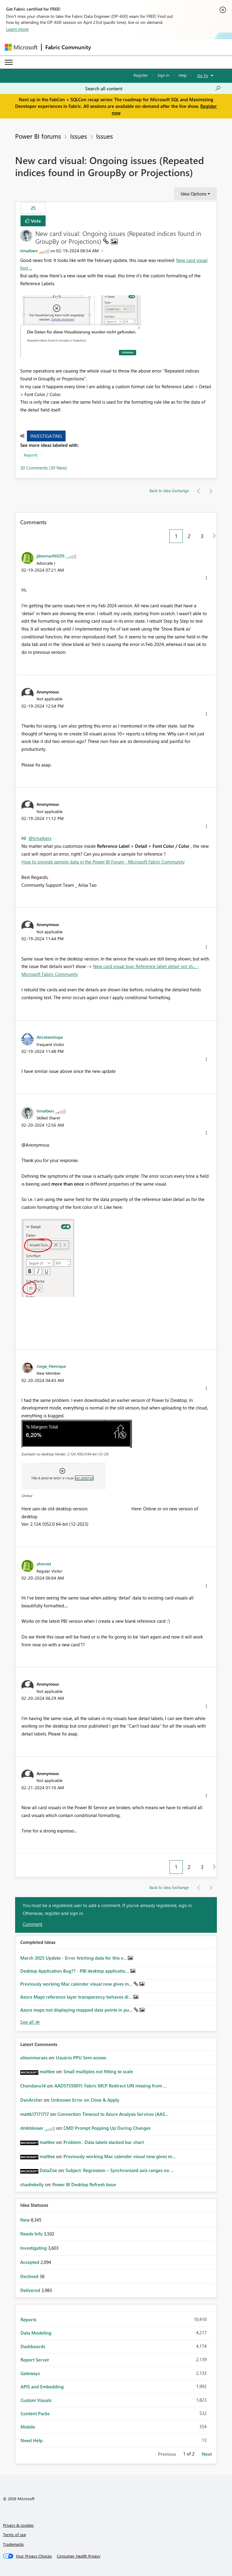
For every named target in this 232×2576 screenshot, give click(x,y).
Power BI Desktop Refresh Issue (84, 2184)
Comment (32, 1924)
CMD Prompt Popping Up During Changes (106, 2128)
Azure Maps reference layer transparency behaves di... (76, 1997)
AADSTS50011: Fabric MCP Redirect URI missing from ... (110, 2086)
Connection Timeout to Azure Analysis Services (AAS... (113, 2114)
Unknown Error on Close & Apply (85, 2100)
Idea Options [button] (193, 194)
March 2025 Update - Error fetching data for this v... (74, 1958)
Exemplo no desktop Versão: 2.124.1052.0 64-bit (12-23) (64, 1453)
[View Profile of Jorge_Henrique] (51, 1366)
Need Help (32, 2440)
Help (183, 75)
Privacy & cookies (18, 2525)
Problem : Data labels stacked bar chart (103, 2142)
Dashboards (33, 2346)
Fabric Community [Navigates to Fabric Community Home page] (68, 47)
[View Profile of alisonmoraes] (33, 2058)
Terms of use (14, 2534)
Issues (78, 136)
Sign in (163, 75)
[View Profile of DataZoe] (48, 2170)
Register (141, 75)
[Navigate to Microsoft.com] (21, 47)
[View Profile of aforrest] (44, 1564)
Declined (30, 2276)
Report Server (35, 2360)
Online (26, 1495)
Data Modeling (36, 2333)
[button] (80, 326)
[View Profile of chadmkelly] (32, 2184)
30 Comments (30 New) (43, 468)
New (25, 2220)
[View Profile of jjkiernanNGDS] (51, 556)
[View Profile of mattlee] (47, 2071)
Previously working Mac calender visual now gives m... (77, 1984)
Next (207, 2454)
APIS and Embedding (42, 2387)
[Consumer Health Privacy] (78, 2556)
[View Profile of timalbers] (29, 250)
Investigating (46, 436)
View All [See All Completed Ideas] (30, 2022)
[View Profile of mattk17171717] (34, 2114)
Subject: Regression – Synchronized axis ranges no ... (120, 2170)
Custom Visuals (36, 2400)
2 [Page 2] (189, 536)
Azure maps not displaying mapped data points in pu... (77, 2010)
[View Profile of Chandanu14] (33, 2086)
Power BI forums (38, 136)
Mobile (28, 2427)
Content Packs (35, 2413)
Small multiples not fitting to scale (98, 2071)
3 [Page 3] (202, 536)
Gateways (30, 2373)
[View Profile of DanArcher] (31, 2100)
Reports (31, 454)
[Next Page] (212, 536)
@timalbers (39, 838)
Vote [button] (35, 221)
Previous (167, 2454)
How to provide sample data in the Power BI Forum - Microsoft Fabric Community (103, 862)
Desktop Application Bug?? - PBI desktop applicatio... (75, 1971)
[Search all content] (153, 88)
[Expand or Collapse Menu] (9, 62)
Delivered (30, 2290)
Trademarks (13, 2544)
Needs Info (32, 2234)
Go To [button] (202, 75)
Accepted (30, 2262)
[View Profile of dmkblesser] (32, 2128)
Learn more (17, 29)
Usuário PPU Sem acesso (81, 2058)
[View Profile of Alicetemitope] (50, 1037)
